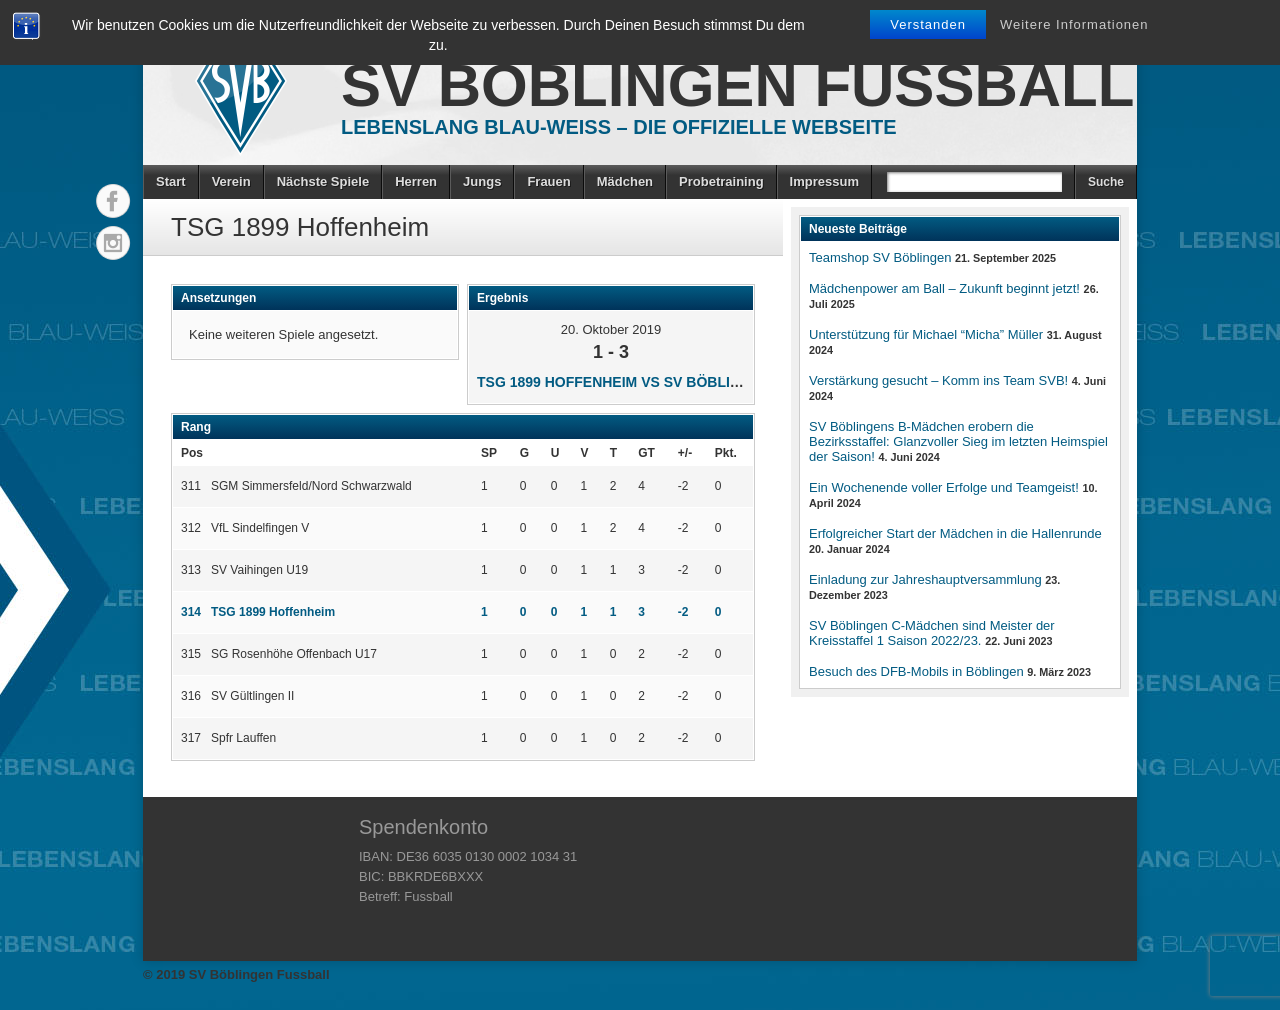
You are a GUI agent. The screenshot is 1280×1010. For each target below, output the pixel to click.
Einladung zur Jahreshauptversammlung (925, 579)
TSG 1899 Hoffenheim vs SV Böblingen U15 (638, 382)
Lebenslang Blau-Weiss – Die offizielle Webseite (619, 127)
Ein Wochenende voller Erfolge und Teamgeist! (944, 487)
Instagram (113, 243)
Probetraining (721, 181)
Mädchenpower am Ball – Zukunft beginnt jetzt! (944, 288)
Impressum (824, 181)
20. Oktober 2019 (611, 329)
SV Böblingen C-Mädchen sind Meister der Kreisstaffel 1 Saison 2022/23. (932, 633)
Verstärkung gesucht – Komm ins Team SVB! (938, 380)
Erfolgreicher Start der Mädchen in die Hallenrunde (955, 533)
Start (171, 181)
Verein (231, 181)
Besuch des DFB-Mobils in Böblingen (916, 671)
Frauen (548, 181)
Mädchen (625, 181)
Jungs (482, 181)
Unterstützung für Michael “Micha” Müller (926, 334)
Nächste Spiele (323, 181)
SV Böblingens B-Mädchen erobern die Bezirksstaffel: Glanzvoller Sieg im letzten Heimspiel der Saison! (958, 441)
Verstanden (928, 24)
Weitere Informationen (1074, 24)
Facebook (113, 201)
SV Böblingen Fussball (737, 85)
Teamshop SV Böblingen (880, 257)
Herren (416, 181)
